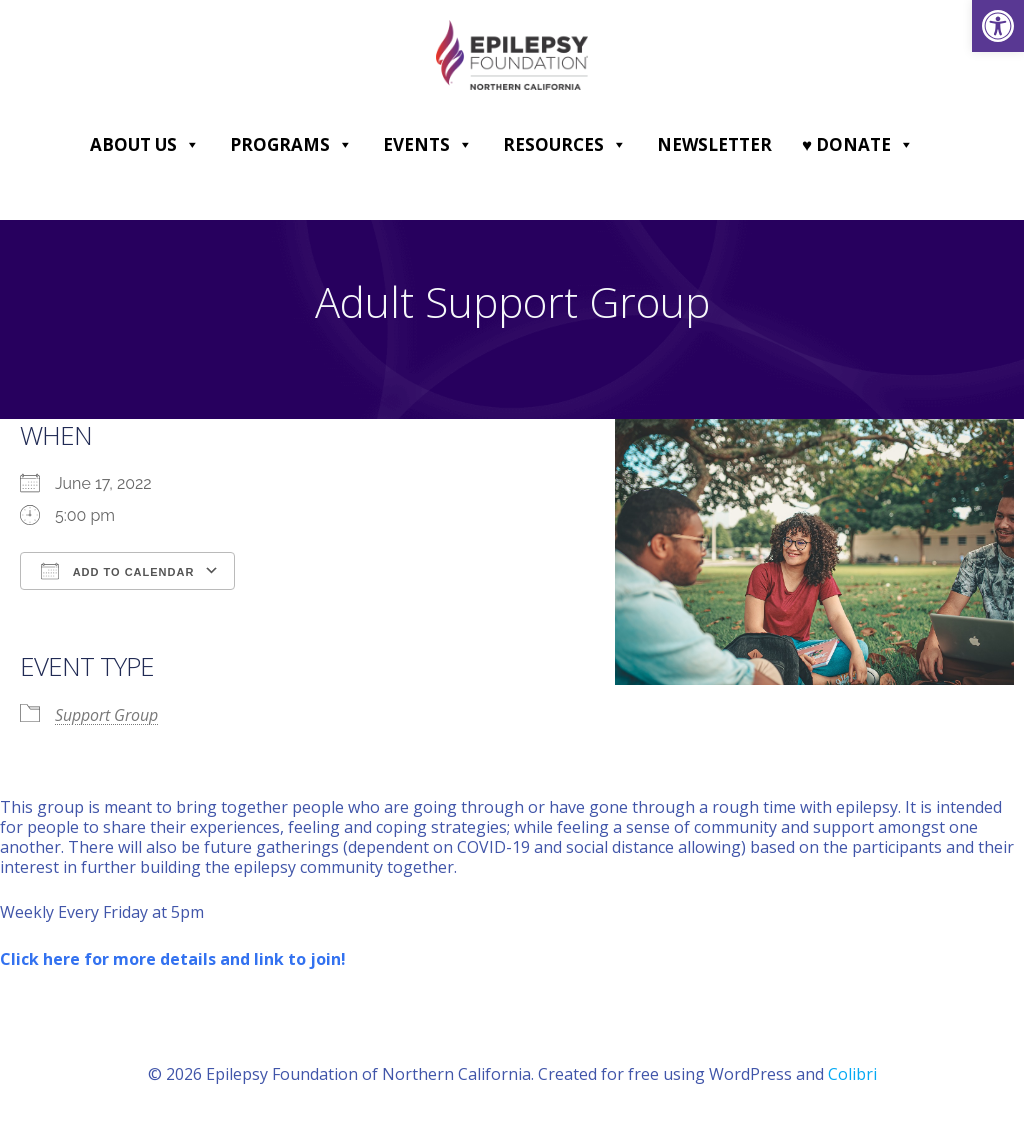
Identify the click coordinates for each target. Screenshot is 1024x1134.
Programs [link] (291, 145)
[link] (998, 26)
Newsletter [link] (714, 144)
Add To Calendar (117, 571)
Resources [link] (565, 145)
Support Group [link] (106, 716)
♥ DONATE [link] (858, 145)
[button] (191, 145)
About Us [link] (145, 145)
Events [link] (428, 145)
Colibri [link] (852, 1075)
